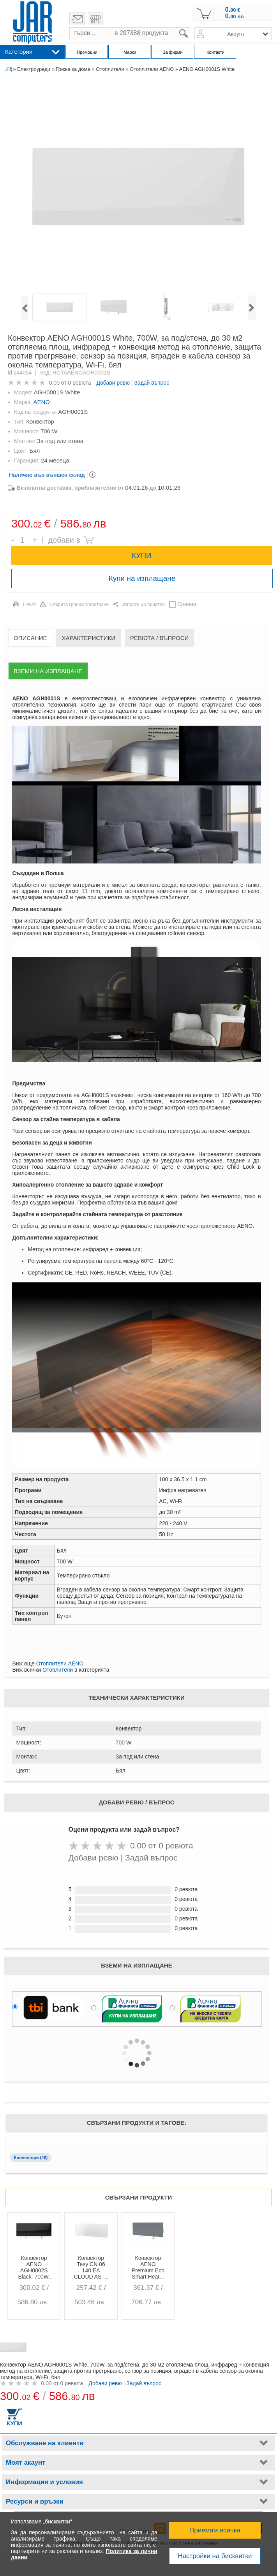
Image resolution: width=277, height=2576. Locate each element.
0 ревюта (79, 383)
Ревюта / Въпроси (159, 638)
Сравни (186, 604)
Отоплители (110, 69)
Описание (30, 638)
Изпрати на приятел (143, 604)
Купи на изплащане (142, 578)
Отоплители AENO (152, 69)
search (190, 27)
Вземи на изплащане (48, 671)
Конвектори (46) (31, 2157)
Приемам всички (214, 2530)
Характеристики (88, 638)
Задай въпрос (151, 383)
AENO (42, 402)
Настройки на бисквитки (215, 2556)
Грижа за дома (73, 69)
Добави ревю (113, 383)
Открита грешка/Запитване (79, 604)
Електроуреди (33, 69)
